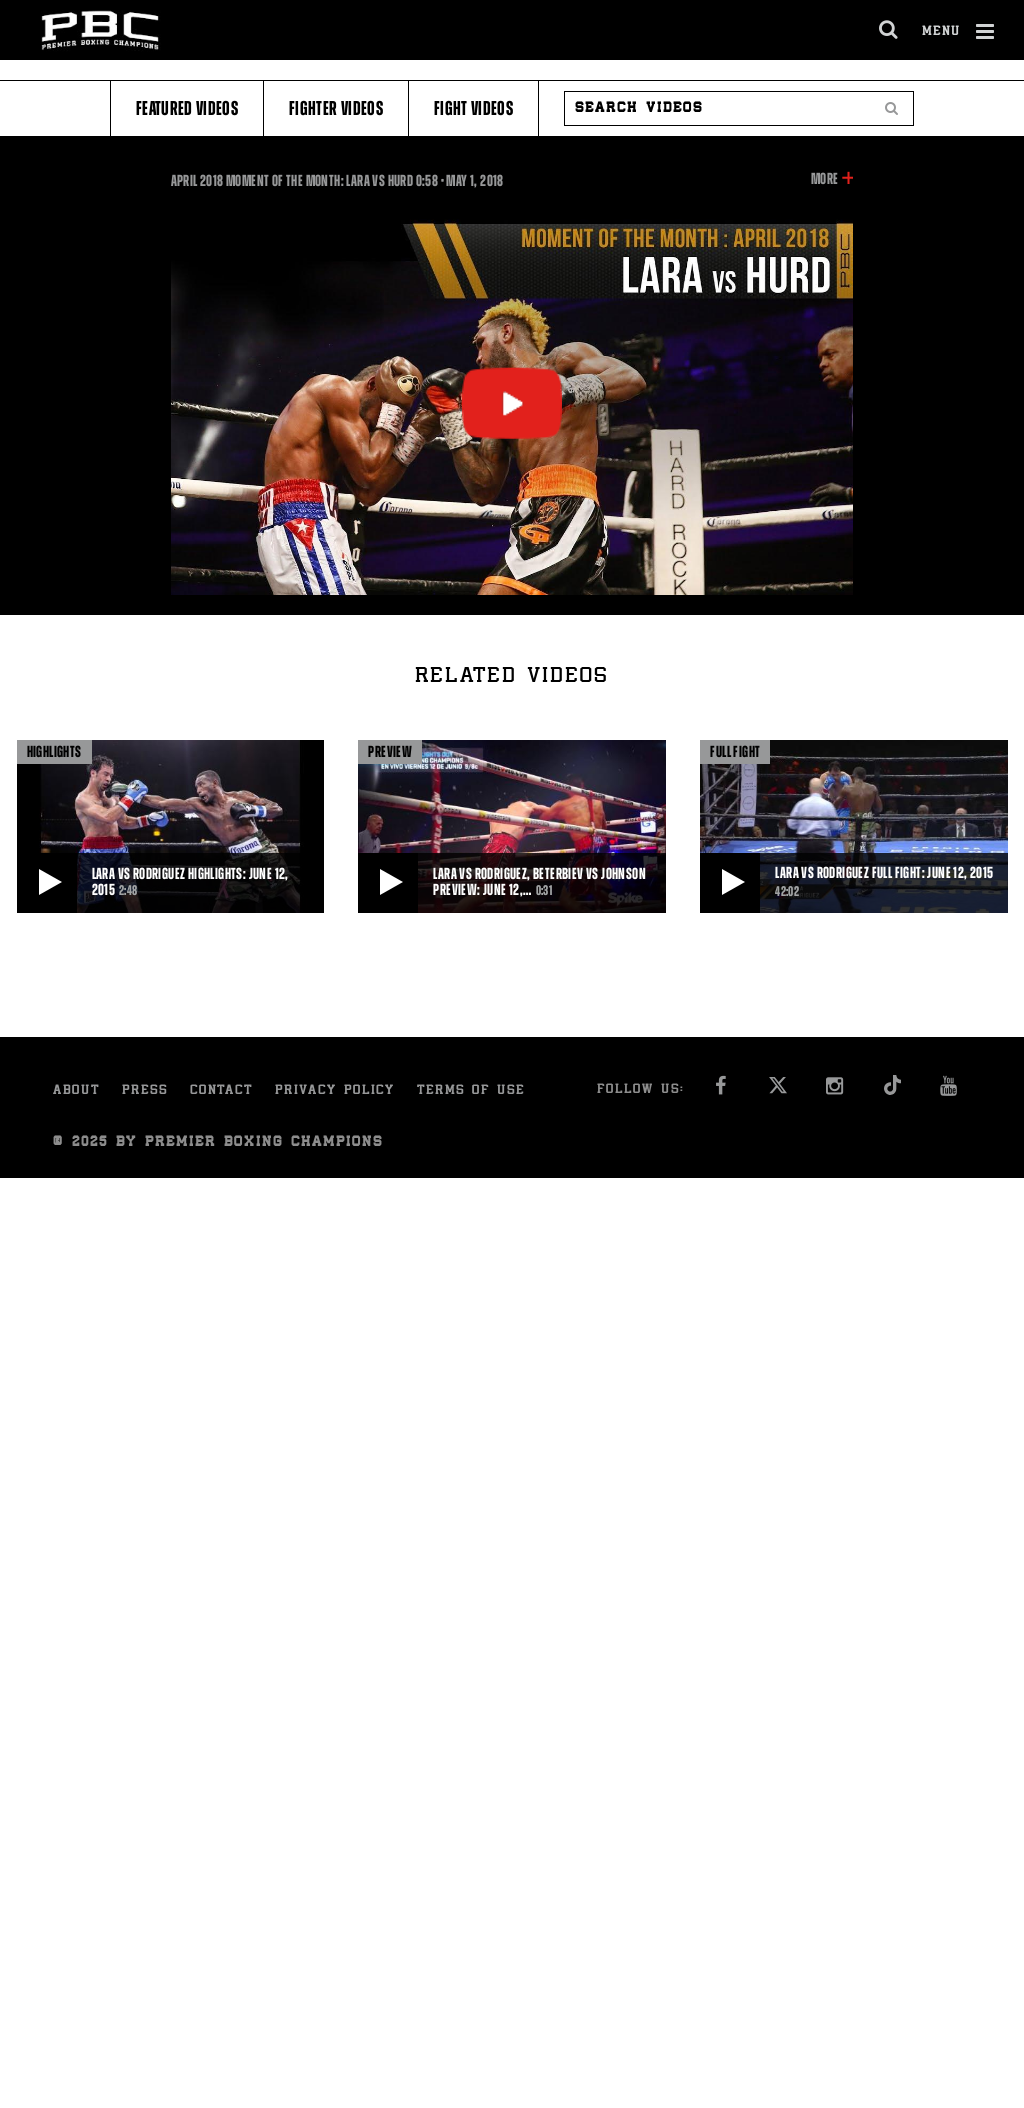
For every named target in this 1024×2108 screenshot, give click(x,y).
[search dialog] (889, 30)
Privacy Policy (335, 1091)
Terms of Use (471, 1091)
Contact (221, 1091)
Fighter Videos (336, 108)
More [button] (824, 179)
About (76, 1091)
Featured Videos (187, 108)
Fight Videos (473, 108)
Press (145, 1091)
